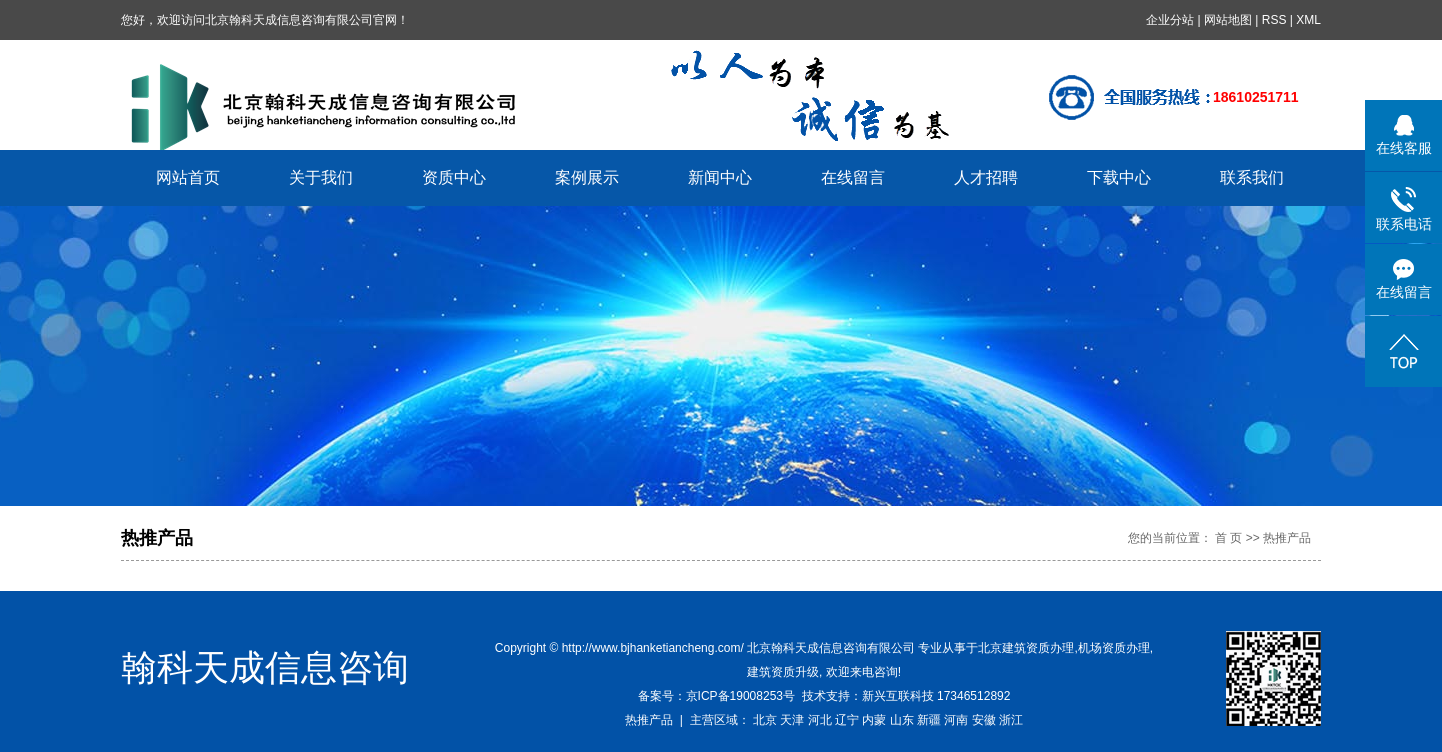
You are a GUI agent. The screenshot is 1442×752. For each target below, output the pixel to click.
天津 (792, 720)
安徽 (984, 720)
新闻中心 (720, 177)
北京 (765, 720)
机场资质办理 (1114, 648)
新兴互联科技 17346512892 (936, 696)
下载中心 (1119, 177)
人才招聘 (986, 177)
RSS (1274, 20)
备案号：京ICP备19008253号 (716, 696)
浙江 (1011, 720)
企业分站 (1170, 20)
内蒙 (874, 720)
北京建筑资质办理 (1026, 648)
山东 (902, 720)
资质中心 (454, 177)
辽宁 (847, 720)
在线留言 (853, 177)
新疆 (929, 720)
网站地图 (1228, 20)
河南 (956, 720)
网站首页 (188, 177)
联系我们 (1252, 177)
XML (1308, 20)
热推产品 (649, 720)
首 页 (1228, 538)
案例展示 (587, 177)
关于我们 (321, 177)
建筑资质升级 (783, 672)
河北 (820, 720)
